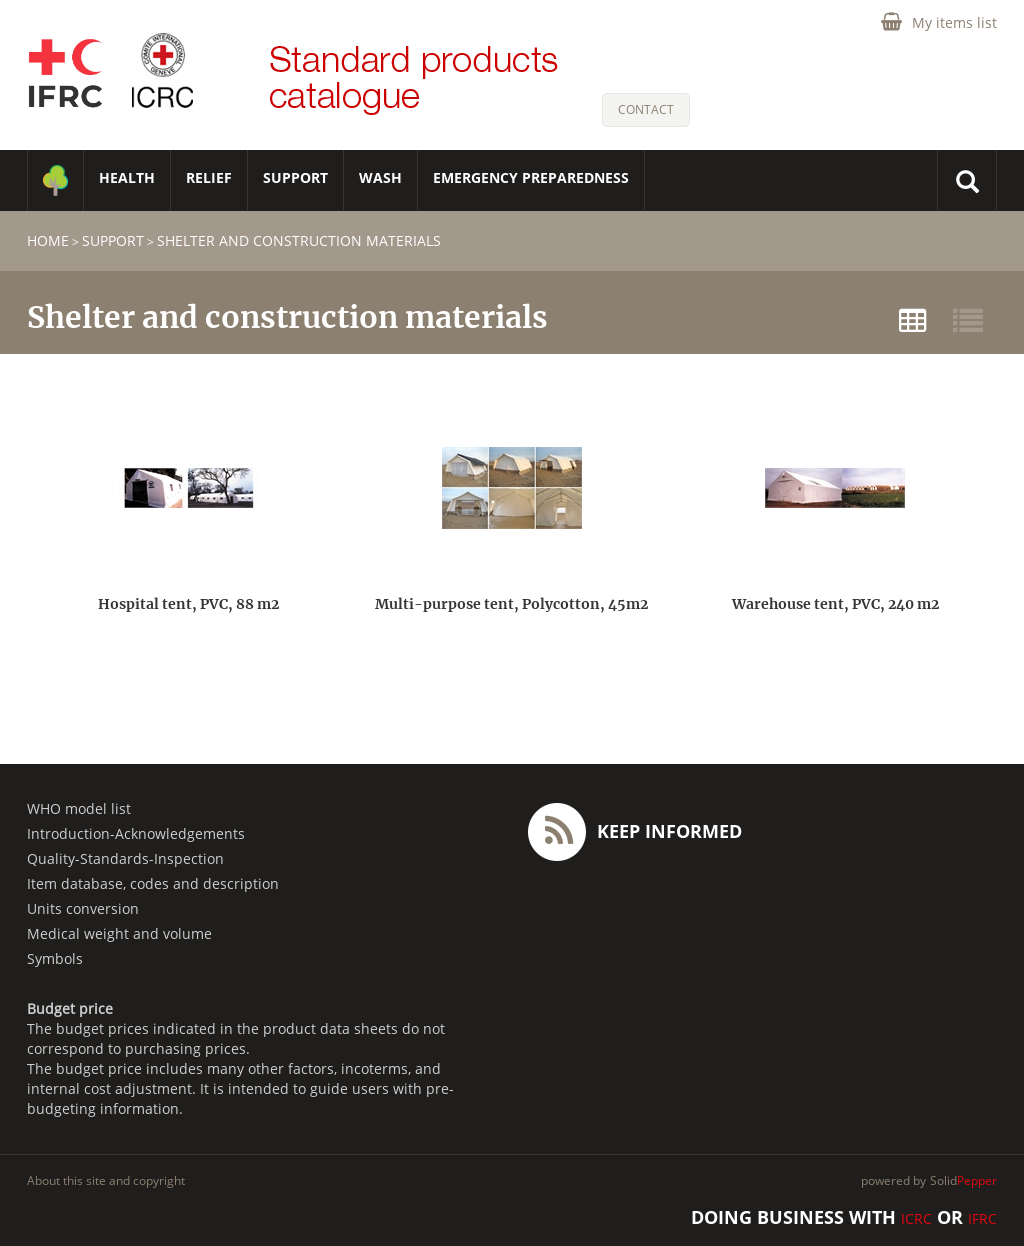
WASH (380, 177)
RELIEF (209, 177)
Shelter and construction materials (299, 240)
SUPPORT (295, 177)
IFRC (982, 1218)
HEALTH (127, 177)
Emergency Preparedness (531, 177)
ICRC (916, 1218)
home (48, 240)
